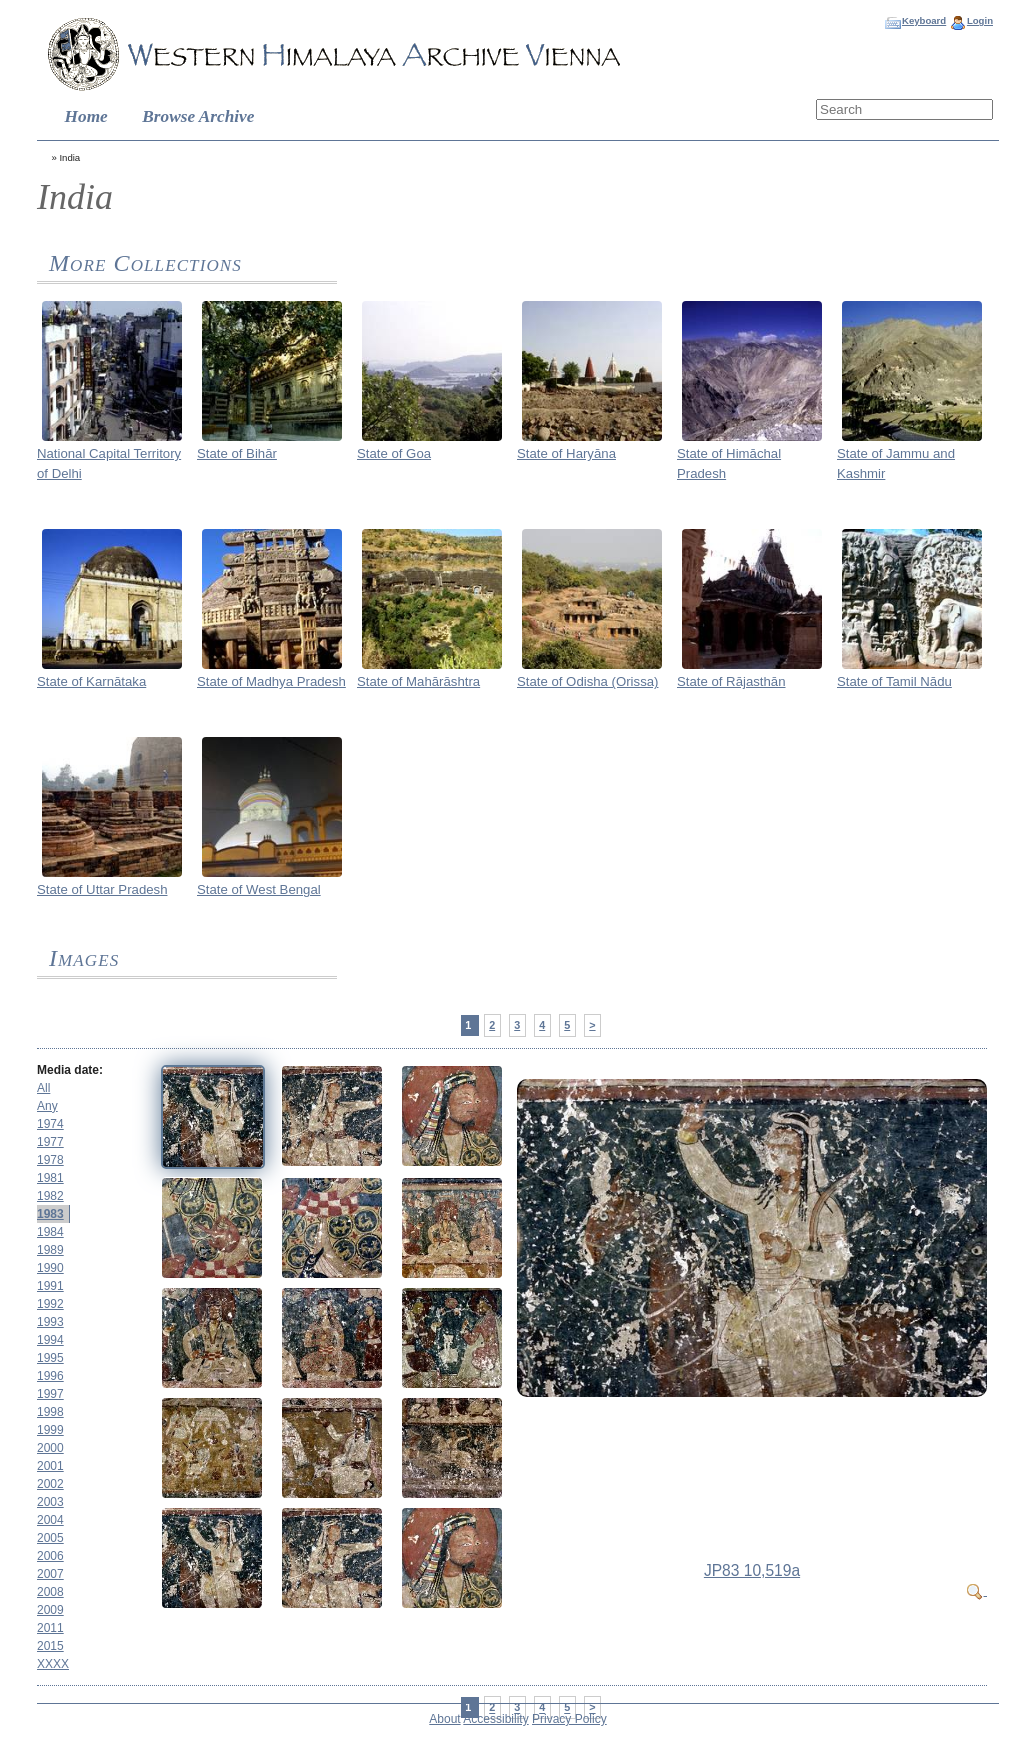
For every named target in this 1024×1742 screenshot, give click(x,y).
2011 (50, 1628)
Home (86, 116)
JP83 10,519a (752, 1570)
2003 (50, 1502)
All (43, 1088)
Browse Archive (198, 116)
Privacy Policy (569, 1719)
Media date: (70, 1070)
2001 (50, 1466)
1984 (50, 1232)
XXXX (53, 1664)
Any (47, 1106)
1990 (50, 1268)
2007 (50, 1574)
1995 (50, 1358)
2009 (50, 1610)
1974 (50, 1124)
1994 (50, 1340)
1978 (50, 1160)
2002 (50, 1484)
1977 (50, 1142)
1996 (50, 1376)
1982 (50, 1196)
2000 (50, 1448)
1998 (50, 1412)
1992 (50, 1304)
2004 (50, 1520)
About (444, 1719)
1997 (50, 1394)
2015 (50, 1646)
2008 (50, 1592)
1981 (50, 1178)
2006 (50, 1556)
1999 (50, 1430)
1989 (50, 1250)
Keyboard (924, 20)
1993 (50, 1322)
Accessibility (495, 1719)
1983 (50, 1214)
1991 (50, 1286)
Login (980, 20)
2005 (50, 1538)
